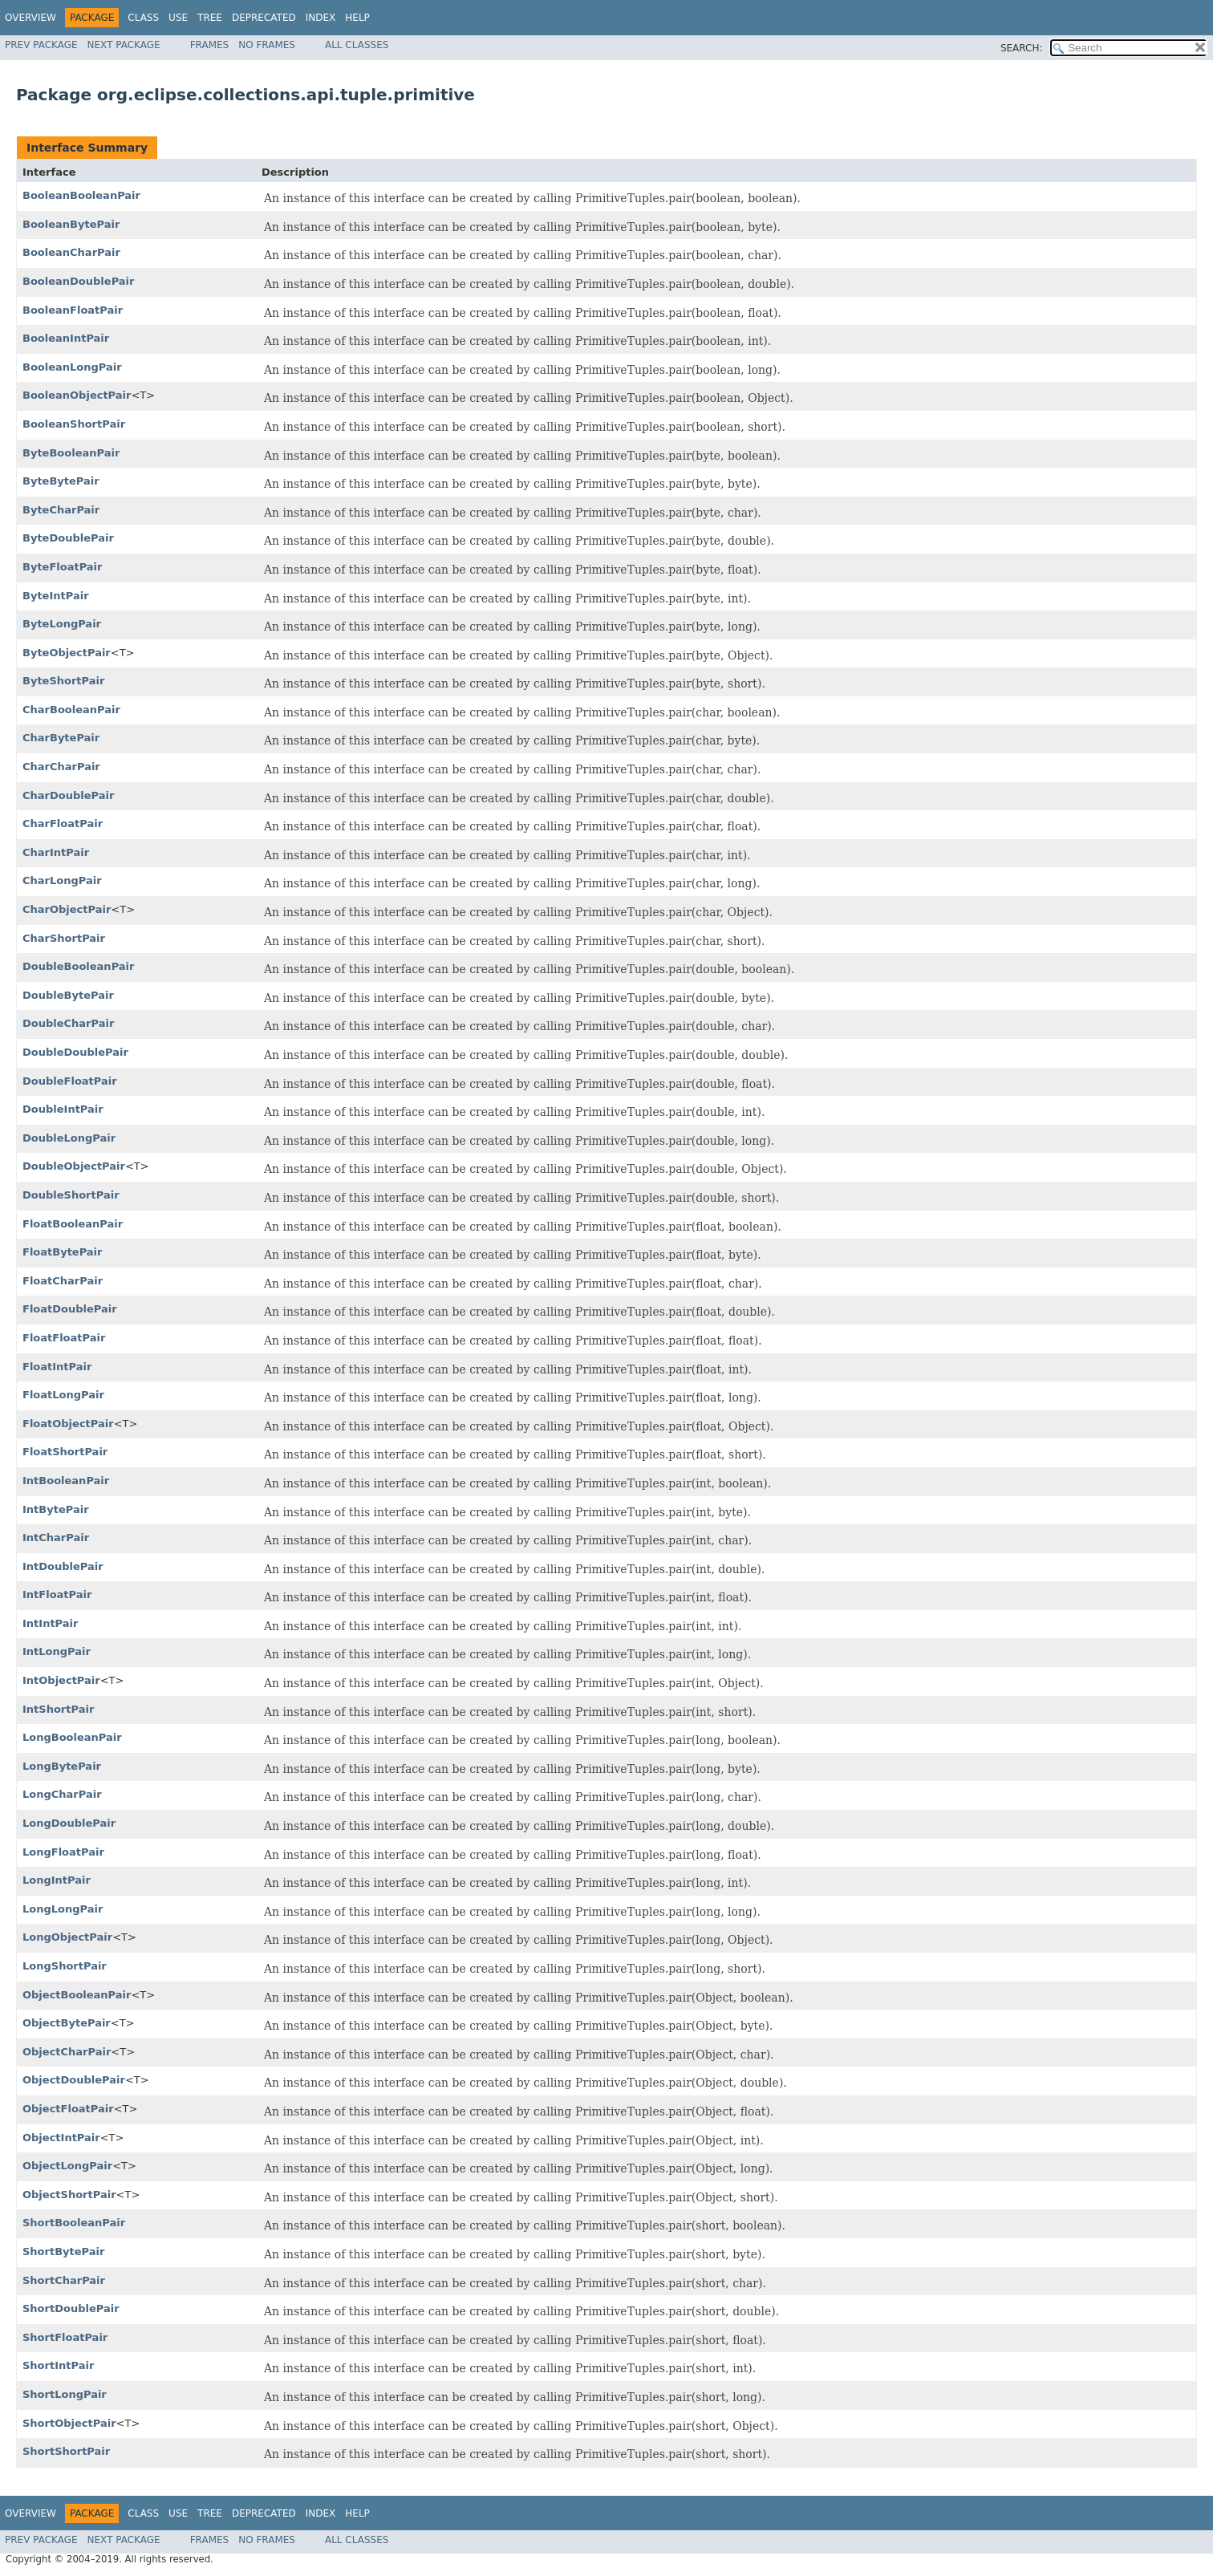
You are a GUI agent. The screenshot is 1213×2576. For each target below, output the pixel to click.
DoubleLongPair (69, 1138)
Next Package (123, 45)
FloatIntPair (56, 1367)
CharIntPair (55, 852)
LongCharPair (62, 1794)
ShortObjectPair (69, 2423)
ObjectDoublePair (73, 2080)
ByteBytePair (60, 481)
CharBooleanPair (71, 710)
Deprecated (264, 17)
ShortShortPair (66, 2451)
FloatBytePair (62, 1252)
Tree (209, 17)
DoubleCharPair (68, 1023)
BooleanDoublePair (78, 281)
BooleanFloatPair (72, 310)
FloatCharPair (62, 1281)
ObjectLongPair (67, 2166)
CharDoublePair (68, 795)
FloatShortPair (65, 1452)
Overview (30, 17)
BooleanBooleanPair (81, 195)
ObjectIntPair (61, 2138)
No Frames (266, 45)
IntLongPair (56, 1651)
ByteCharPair (60, 510)
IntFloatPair (56, 1594)
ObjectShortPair (69, 2195)
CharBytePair (60, 738)
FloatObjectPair (68, 1424)
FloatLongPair (63, 1395)
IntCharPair (55, 1537)
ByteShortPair (63, 681)
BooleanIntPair (65, 338)
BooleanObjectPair (76, 395)
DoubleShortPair (71, 1195)
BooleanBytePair (71, 224)
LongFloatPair (63, 1852)
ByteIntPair (55, 596)
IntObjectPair (61, 1680)
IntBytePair (55, 1509)
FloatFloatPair (63, 1338)
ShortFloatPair (65, 2337)
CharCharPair (61, 767)
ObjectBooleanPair (76, 1995)
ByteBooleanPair (71, 453)
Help (357, 17)
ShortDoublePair (71, 2308)
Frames (209, 45)
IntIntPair (50, 1623)
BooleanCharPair (71, 252)
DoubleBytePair (68, 995)
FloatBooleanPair (72, 1224)
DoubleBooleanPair (78, 966)
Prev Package (41, 45)
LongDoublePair (69, 1823)
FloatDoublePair (69, 1309)
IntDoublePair (62, 1566)
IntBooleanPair (65, 1481)
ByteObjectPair (66, 653)
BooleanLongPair (72, 367)
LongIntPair (56, 1880)
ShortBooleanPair (73, 2223)
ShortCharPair (63, 2280)
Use (178, 17)
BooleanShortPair (73, 424)
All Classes (356, 45)
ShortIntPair (58, 2365)
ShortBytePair (63, 2251)
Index (321, 17)
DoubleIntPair (62, 1109)
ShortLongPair (64, 2394)
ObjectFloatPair (68, 2109)
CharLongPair (62, 880)
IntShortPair (58, 1709)
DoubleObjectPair (73, 1166)
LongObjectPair (67, 1937)
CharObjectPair (66, 909)
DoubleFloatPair (69, 1081)
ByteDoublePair (68, 538)
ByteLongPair (61, 624)
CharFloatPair (62, 823)
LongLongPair (62, 1909)
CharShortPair (63, 938)
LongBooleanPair (72, 1737)
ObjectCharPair (66, 2052)
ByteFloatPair (62, 567)
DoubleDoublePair (75, 1052)
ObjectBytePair (66, 2023)
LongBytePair (61, 1766)
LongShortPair (64, 1966)
